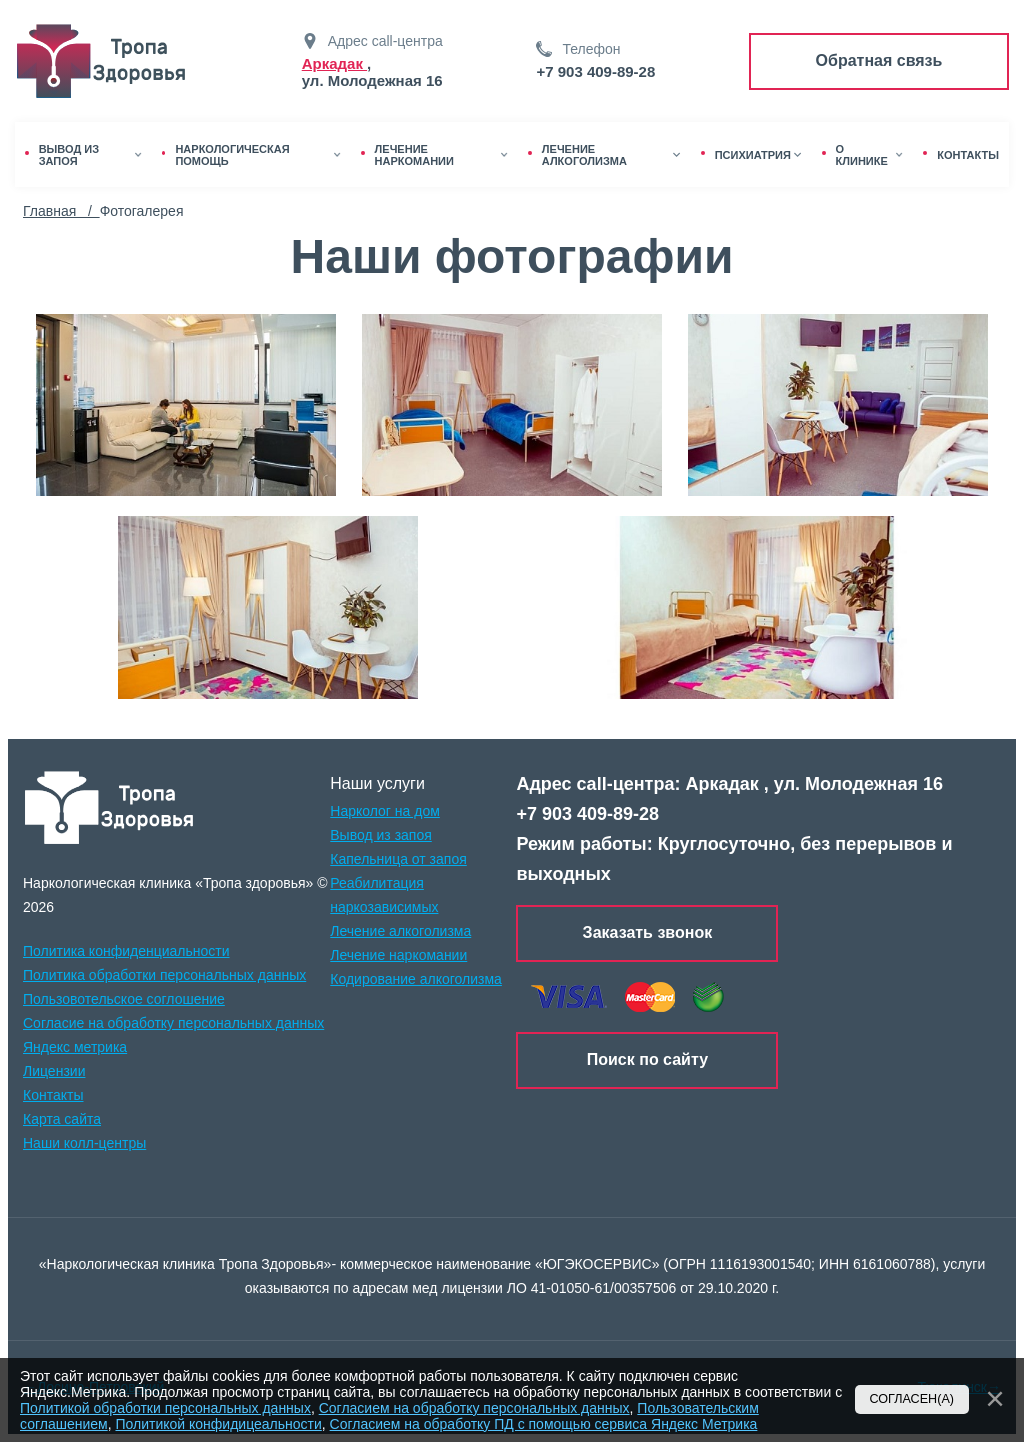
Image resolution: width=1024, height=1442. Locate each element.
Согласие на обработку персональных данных (173, 1023)
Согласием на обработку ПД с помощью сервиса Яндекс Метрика (544, 1424)
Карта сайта (62, 1119)
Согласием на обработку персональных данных (474, 1408)
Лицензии (54, 1071)
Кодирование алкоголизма (416, 979)
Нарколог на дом (385, 811)
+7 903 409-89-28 (595, 71)
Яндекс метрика (75, 1047)
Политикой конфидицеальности (218, 1424)
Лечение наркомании (398, 955)
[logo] (109, 808)
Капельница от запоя (398, 859)
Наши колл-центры (84, 1143)
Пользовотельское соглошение (124, 999)
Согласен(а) (912, 1399)
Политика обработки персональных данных (164, 975)
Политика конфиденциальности (126, 951)
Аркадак (334, 63)
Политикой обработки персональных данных (165, 1408)
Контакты (53, 1095)
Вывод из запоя (381, 835)
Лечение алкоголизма (400, 931)
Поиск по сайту (647, 1059)
